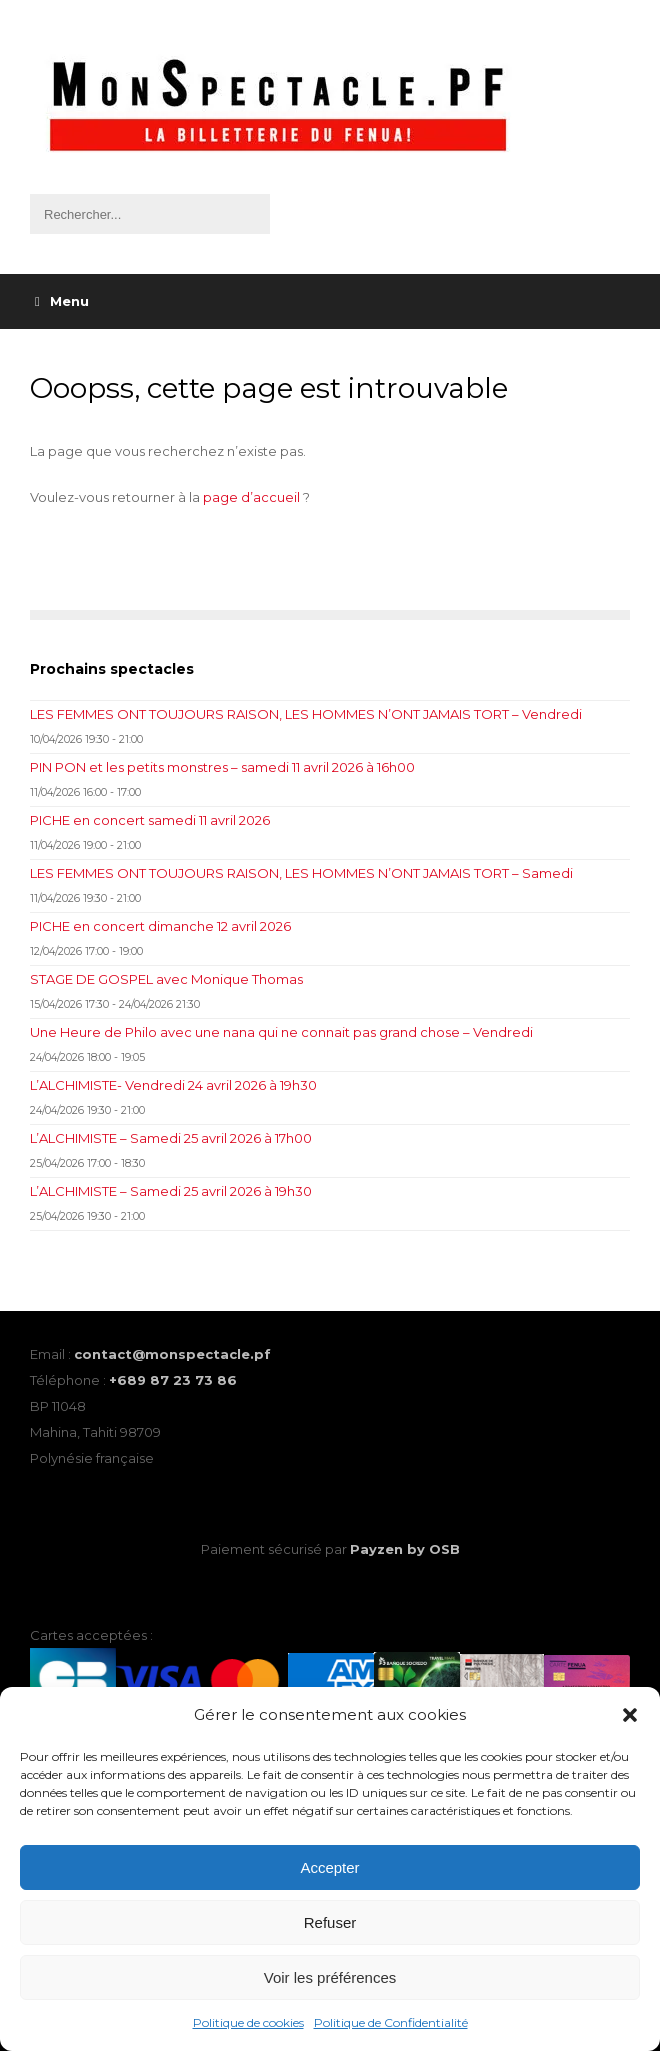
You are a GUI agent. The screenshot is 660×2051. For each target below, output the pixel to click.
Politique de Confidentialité (391, 2022)
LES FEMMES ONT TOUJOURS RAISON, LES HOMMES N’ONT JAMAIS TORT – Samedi (301, 873)
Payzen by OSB (405, 1549)
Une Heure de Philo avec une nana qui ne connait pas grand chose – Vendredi (281, 1032)
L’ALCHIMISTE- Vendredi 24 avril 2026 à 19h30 (173, 1085)
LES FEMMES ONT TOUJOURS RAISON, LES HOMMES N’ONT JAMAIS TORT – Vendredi (306, 714)
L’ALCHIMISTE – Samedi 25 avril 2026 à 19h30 (171, 1191)
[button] (630, 1715)
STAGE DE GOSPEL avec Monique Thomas (166, 979)
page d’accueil (251, 497)
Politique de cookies (248, 2022)
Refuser (330, 1922)
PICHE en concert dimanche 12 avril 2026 (160, 926)
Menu (62, 301)
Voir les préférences (330, 1977)
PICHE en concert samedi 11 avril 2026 (150, 820)
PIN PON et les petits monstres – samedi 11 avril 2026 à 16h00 (222, 767)
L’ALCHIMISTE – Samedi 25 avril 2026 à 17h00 (171, 1138)
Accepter (329, 1867)
